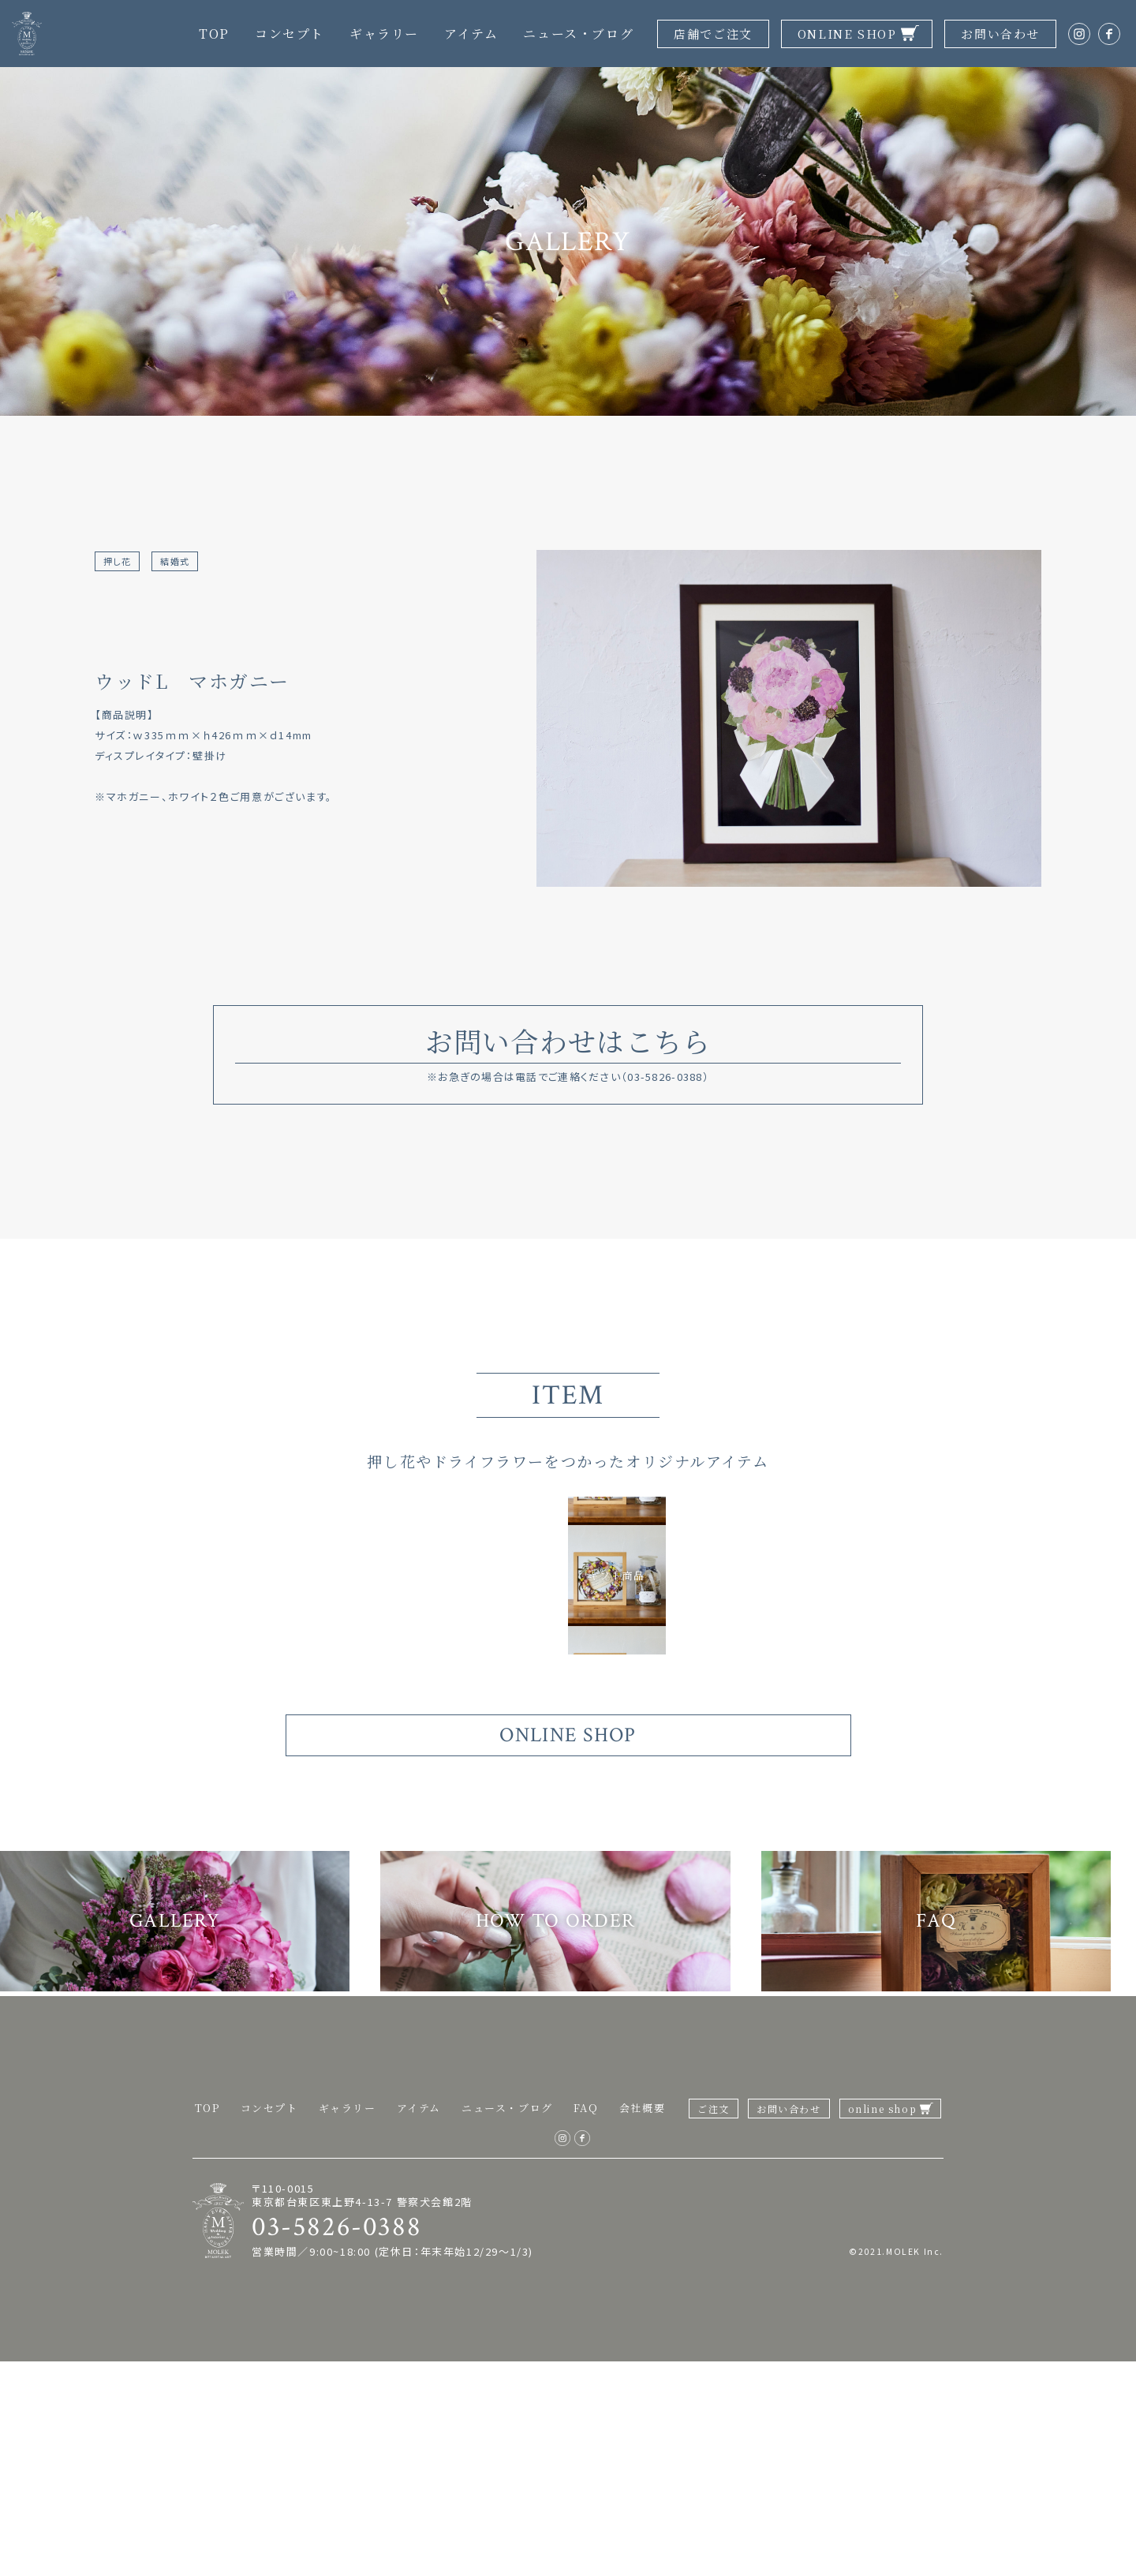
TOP (214, 33)
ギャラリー (384, 33)
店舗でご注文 (713, 33)
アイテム (471, 33)
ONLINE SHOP (847, 33)
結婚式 (183, 562)
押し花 (119, 562)
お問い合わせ (1000, 33)
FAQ (586, 2322)
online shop (882, 2323)
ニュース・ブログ (578, 33)
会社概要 (642, 2322)
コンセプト (289, 33)
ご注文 (713, 2323)
